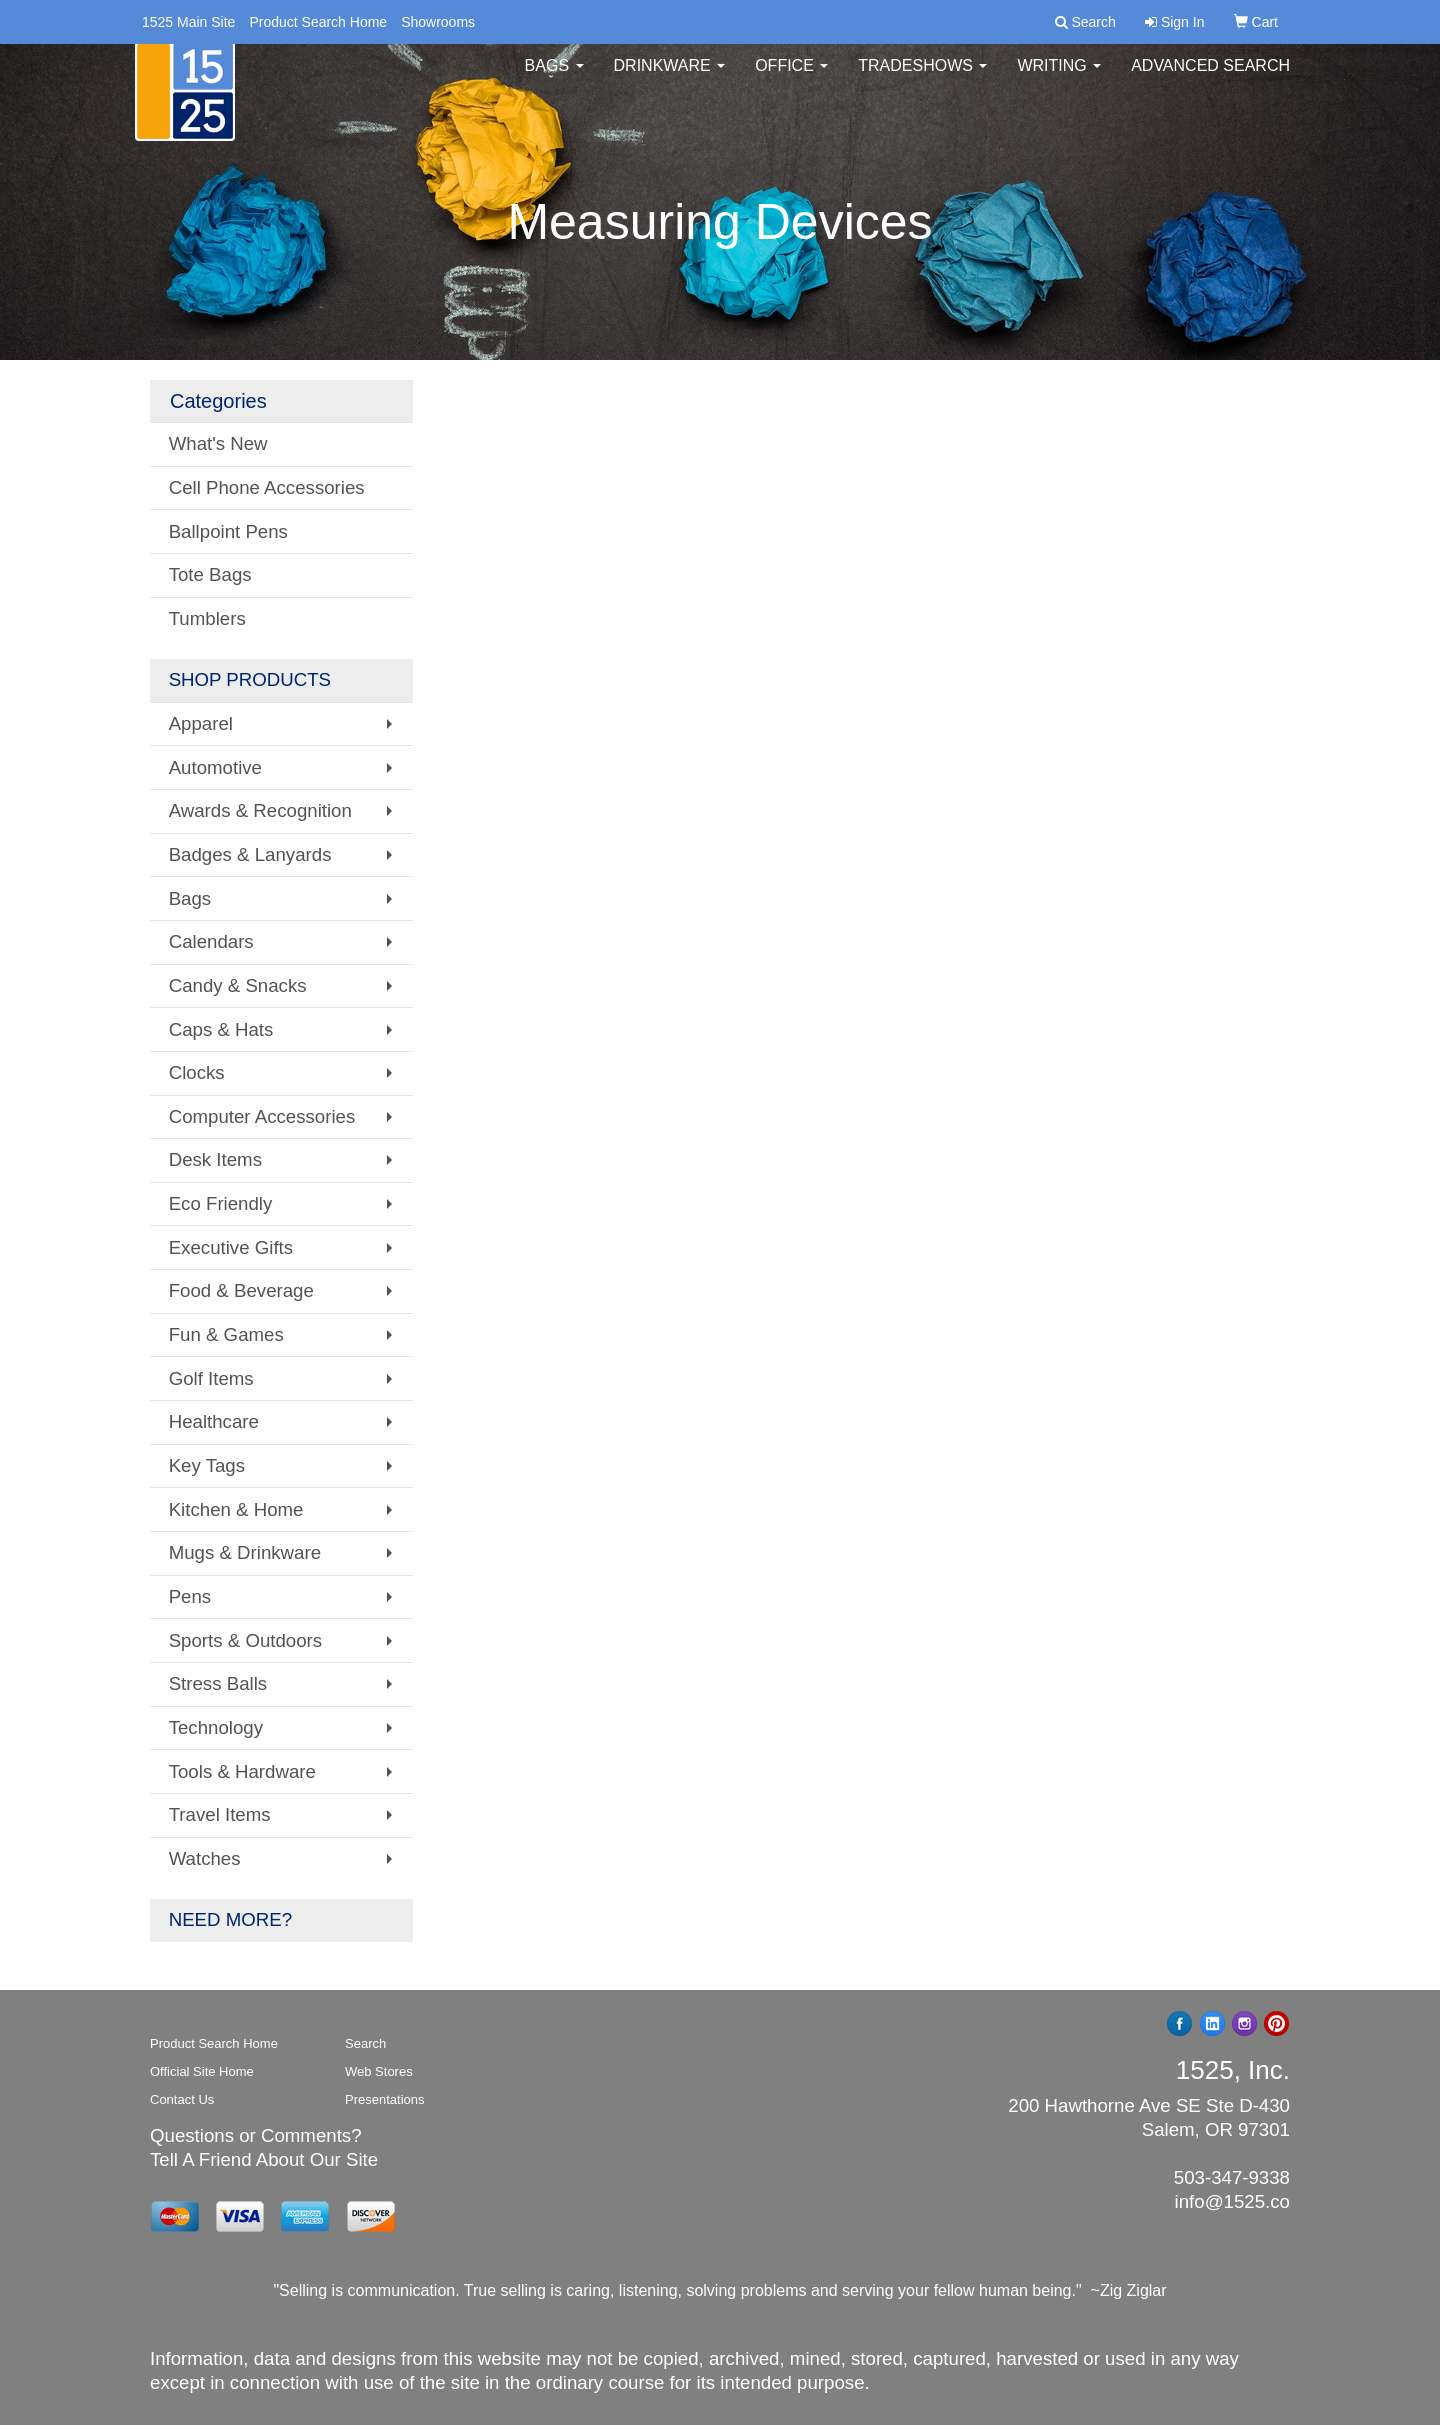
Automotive (215, 767)
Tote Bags (210, 574)
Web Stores (379, 2071)
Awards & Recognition (260, 810)
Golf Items (211, 1378)
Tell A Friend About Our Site (264, 2159)
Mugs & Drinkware (245, 1552)
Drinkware (670, 79)
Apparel (201, 723)
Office (791, 79)
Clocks (197, 1072)
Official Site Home (202, 2071)
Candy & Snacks (238, 985)
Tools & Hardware (242, 1771)
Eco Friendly (221, 1203)
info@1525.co (1232, 2201)
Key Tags (207, 1465)
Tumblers (207, 618)
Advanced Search (1210, 79)
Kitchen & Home (236, 1509)
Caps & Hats (221, 1029)
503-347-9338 (1232, 2177)
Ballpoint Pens (228, 531)
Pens (190, 1596)
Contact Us (182, 2099)
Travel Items (220, 1814)
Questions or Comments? (256, 2135)
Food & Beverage (241, 1290)
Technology (216, 1727)
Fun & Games (226, 1334)
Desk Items (215, 1159)
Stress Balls (218, 1683)
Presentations (385, 2099)
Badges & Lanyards (250, 854)
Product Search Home (318, 22)
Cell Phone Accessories (267, 487)
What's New (218, 443)
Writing (1059, 79)
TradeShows (922, 79)
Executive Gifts (231, 1247)
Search (365, 2043)
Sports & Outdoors (245, 1640)
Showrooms (438, 22)
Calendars (211, 941)
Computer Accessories (262, 1116)
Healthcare (214, 1421)
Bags (554, 79)
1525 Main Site (188, 22)
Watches (205, 1858)
